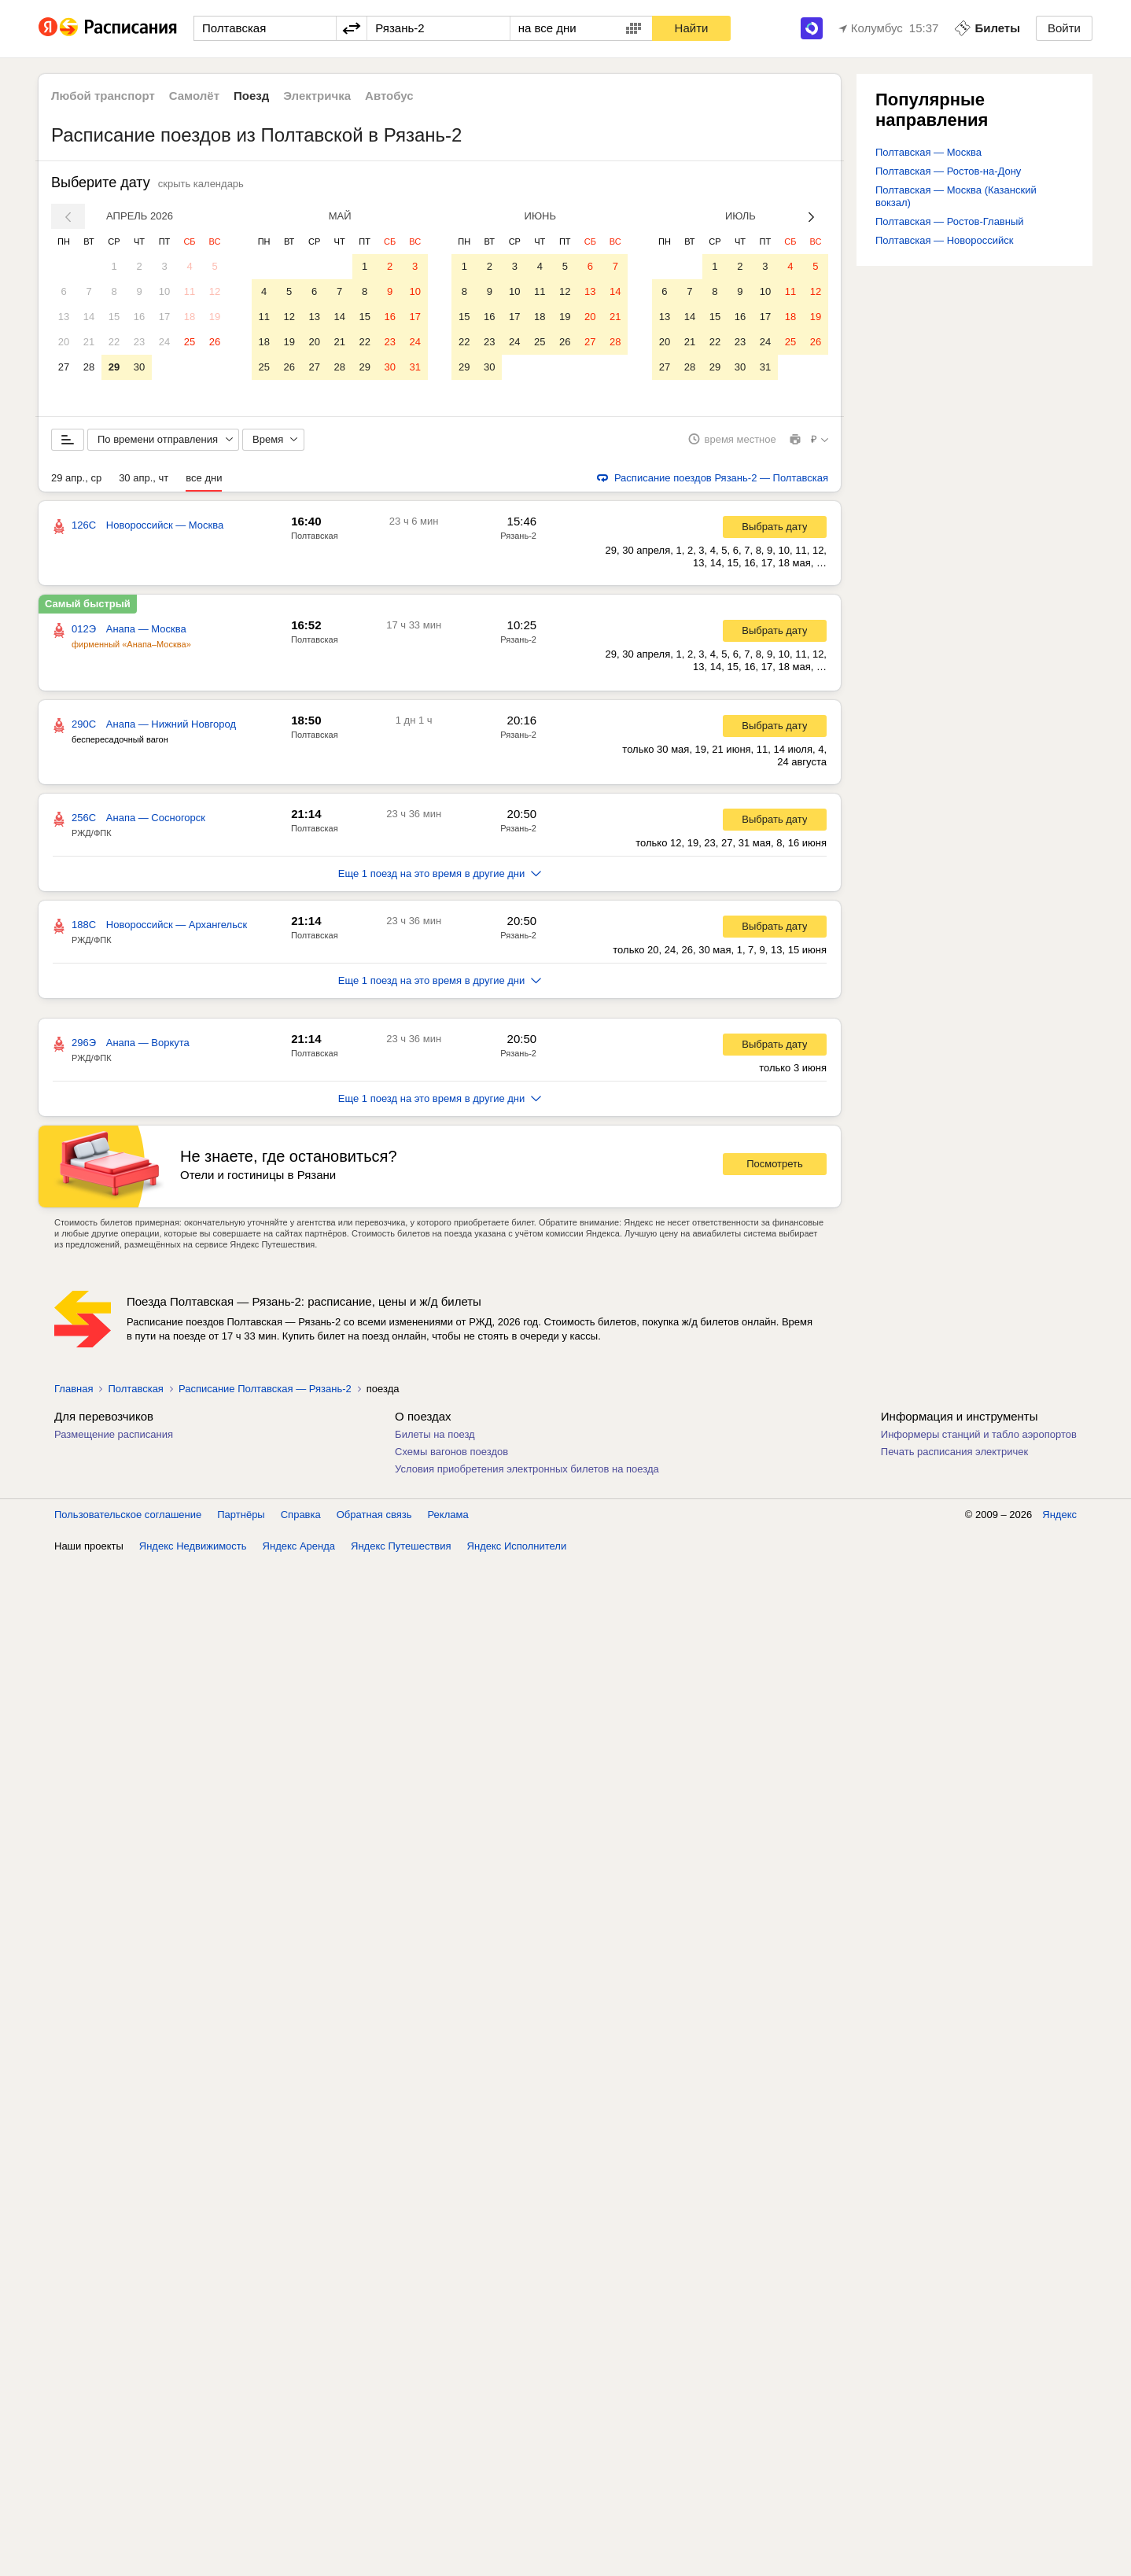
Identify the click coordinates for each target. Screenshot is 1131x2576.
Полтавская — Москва (928, 152)
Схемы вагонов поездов (451, 1452)
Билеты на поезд (435, 1435)
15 (114, 316)
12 (214, 291)
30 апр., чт (143, 479)
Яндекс (1059, 1515)
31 (414, 367)
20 (63, 342)
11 (189, 291)
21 (88, 342)
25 (189, 342)
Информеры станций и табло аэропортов (979, 1435)
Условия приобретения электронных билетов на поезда (527, 1470)
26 (214, 342)
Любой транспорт (103, 95)
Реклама (448, 1515)
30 (139, 367)
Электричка (317, 95)
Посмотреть (774, 1165)
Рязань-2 (518, 536)
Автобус (389, 95)
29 (114, 367)
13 (63, 316)
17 (164, 316)
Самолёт (194, 95)
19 (214, 316)
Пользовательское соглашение (127, 1515)
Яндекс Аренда (299, 1547)
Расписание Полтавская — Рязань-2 (265, 1389)
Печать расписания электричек (954, 1452)
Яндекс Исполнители (517, 1547)
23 (139, 342)
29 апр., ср (76, 479)
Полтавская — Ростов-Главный (949, 221)
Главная (73, 1389)
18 (189, 316)
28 (88, 367)
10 (164, 291)
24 (164, 342)
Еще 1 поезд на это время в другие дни (440, 874)
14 (88, 316)
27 (63, 367)
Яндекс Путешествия (401, 1547)
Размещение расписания (113, 1435)
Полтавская (314, 536)
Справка (301, 1515)
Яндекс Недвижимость (193, 1547)
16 (139, 316)
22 (114, 342)
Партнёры (240, 1515)
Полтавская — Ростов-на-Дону (948, 171)
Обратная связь (374, 1515)
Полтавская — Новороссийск (944, 240)
